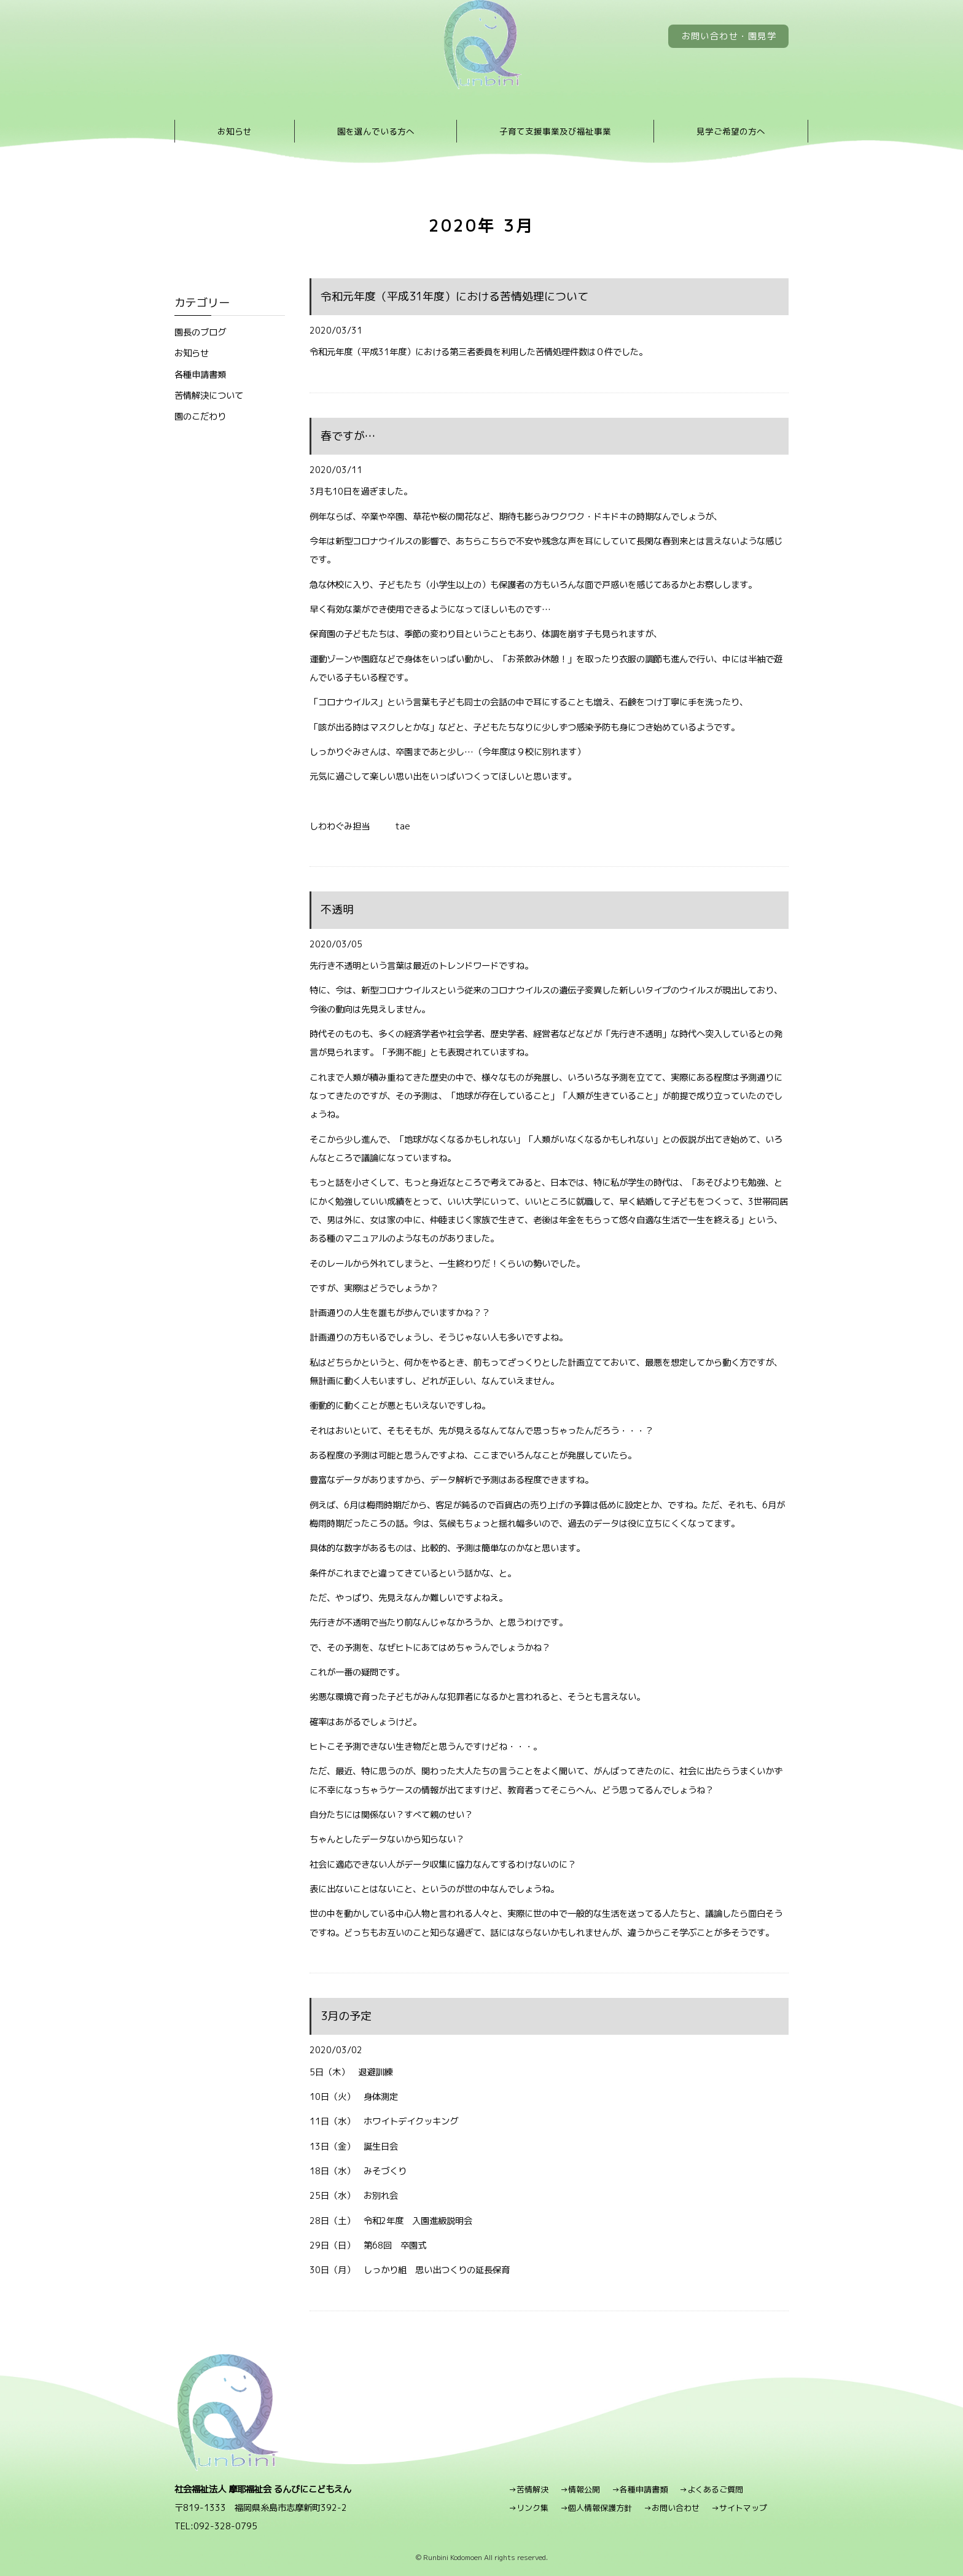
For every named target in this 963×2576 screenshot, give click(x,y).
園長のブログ (200, 332)
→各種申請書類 (640, 2489)
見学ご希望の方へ (730, 131)
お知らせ (234, 131)
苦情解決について (208, 395)
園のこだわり (200, 416)
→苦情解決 (528, 2489)
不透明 (337, 909)
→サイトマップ (739, 2507)
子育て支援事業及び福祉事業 (555, 131)
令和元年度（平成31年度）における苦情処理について (454, 296)
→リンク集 (528, 2507)
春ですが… (348, 436)
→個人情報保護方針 (596, 2507)
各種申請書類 (200, 374)
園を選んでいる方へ (376, 131)
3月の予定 (346, 2016)
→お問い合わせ (672, 2507)
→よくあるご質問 (711, 2489)
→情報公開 (580, 2489)
